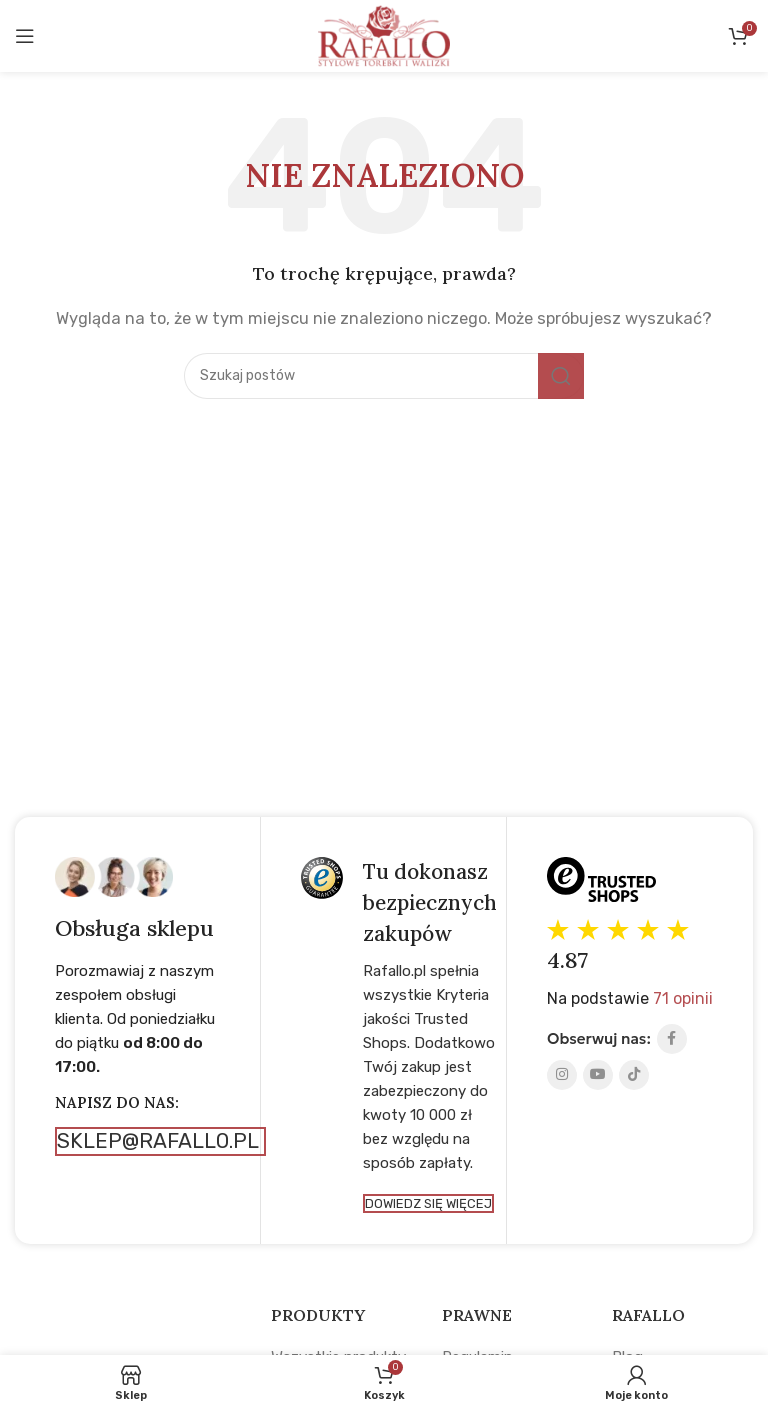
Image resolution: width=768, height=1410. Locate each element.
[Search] (384, 376)
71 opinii (683, 998)
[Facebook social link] (672, 1039)
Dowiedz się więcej (428, 1206)
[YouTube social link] (598, 1075)
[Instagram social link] (562, 1075)
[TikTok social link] (634, 1075)
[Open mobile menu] (25, 36)
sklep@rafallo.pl (163, 1141)
